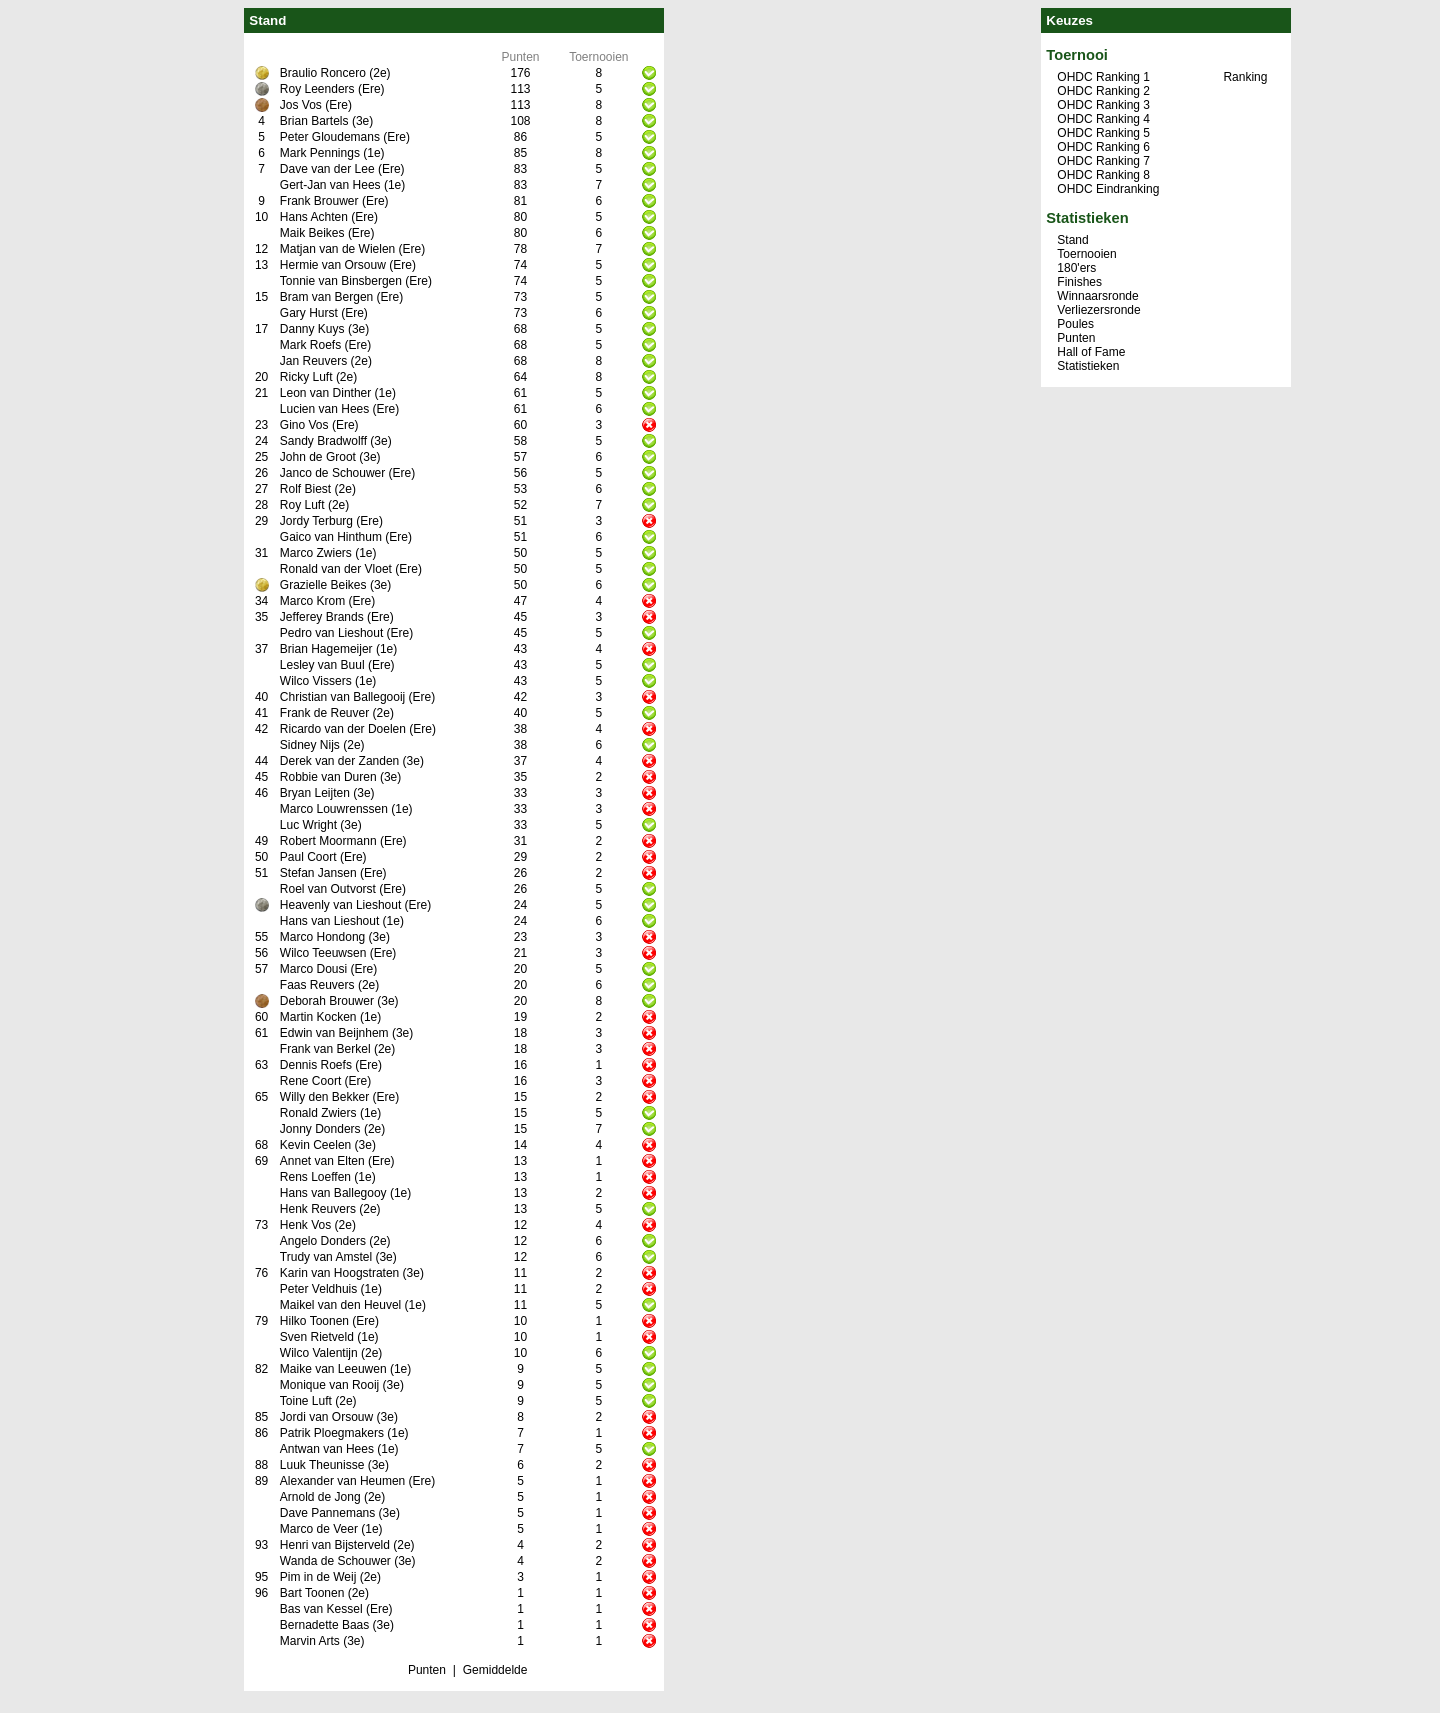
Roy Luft (302, 505)
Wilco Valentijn (319, 1353)
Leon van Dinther (325, 393)
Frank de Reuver (324, 713)
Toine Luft (306, 1401)
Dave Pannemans (327, 1513)
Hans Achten (314, 217)
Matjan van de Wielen (337, 249)
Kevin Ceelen (315, 1145)
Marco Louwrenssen (334, 809)
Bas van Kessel (321, 1609)
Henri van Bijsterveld (335, 1545)
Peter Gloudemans (330, 137)
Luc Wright (308, 825)
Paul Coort (308, 857)
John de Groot (318, 457)
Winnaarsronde (1097, 296)
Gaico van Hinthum (331, 537)
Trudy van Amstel (326, 1257)
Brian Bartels (314, 121)
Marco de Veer (319, 1529)
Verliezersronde (1098, 310)
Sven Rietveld (317, 1337)
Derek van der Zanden (339, 761)
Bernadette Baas (324, 1625)
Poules (1075, 324)
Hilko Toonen (314, 1321)
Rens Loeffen (315, 1177)
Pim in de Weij (318, 1577)
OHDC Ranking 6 (1103, 147)
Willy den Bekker (324, 1097)
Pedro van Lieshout (331, 633)
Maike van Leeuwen (333, 1369)
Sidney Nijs (310, 745)
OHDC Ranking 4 (1103, 119)
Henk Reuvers (318, 1209)
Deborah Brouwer (327, 1001)
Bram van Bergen (326, 297)
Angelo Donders (323, 1241)
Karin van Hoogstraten (339, 1273)
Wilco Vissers (316, 681)
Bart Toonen (312, 1593)
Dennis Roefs (316, 1065)
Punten (427, 1670)
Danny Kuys (312, 329)
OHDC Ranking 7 (1103, 161)
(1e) (373, 153)
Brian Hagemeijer (326, 649)
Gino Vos (304, 425)
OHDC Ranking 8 (1103, 175)
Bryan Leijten (315, 793)
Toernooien (1086, 254)
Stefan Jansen (318, 873)
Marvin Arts (310, 1641)
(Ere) (371, 89)
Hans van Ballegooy (333, 1193)
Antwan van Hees (327, 1449)
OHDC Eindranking (1108, 189)
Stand (1072, 240)
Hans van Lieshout (329, 921)
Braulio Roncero (323, 73)
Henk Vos (305, 1225)
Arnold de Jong (320, 1497)
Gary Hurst (309, 313)
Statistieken (1088, 366)
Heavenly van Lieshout (340, 905)
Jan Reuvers (313, 361)
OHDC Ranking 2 (1103, 91)
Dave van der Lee (327, 169)
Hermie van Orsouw (333, 265)
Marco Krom (312, 601)
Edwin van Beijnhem (334, 1033)
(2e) (379, 73)
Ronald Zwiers (318, 1113)
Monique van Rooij (329, 1385)
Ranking (1245, 77)
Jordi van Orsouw (326, 1417)
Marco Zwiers (316, 553)
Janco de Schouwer (332, 473)
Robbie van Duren (328, 777)
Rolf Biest (305, 489)
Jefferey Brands (322, 617)
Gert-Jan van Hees (330, 185)
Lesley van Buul (322, 665)
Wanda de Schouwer (335, 1561)
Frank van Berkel (325, 1049)
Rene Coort (310, 1081)
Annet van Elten (322, 1161)
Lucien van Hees (324, 409)
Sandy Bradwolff (323, 441)
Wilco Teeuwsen (323, 953)
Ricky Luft (306, 377)
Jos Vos (301, 105)
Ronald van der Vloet (336, 569)
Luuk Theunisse (322, 1465)
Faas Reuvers (317, 985)
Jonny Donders (320, 1129)
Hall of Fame (1091, 352)
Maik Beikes (312, 233)
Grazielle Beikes (323, 585)
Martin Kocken (318, 1017)
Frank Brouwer (319, 201)
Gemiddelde (495, 1670)
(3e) (362, 121)
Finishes (1079, 282)
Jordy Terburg (316, 521)
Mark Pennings (320, 153)
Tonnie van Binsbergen (341, 281)
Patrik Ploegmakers (332, 1433)
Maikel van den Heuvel (340, 1305)
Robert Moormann (328, 841)
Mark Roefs (310, 345)
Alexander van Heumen (342, 1481)
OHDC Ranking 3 (1103, 105)
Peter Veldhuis (318, 1289)
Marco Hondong (322, 937)
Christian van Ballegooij (342, 697)
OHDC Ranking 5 (1103, 133)
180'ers (1076, 268)
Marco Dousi (313, 969)
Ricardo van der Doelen (343, 729)
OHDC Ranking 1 (1103, 77)
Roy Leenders (317, 89)
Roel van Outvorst (328, 889)
